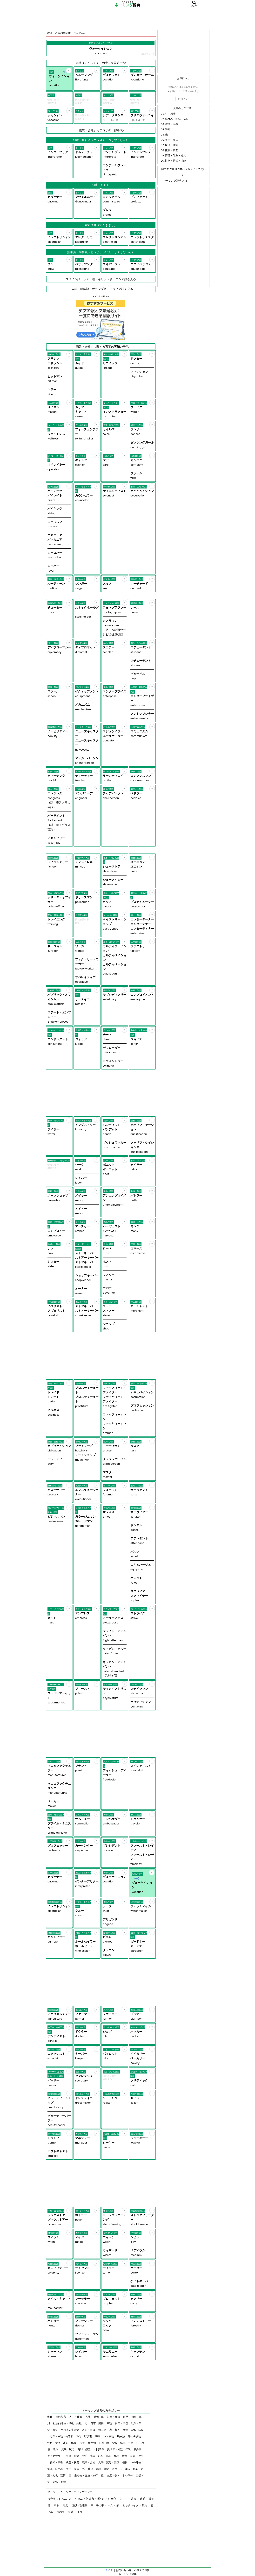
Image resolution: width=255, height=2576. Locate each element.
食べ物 (92, 2442)
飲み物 (102, 2429)
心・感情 (170, 113)
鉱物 (74, 2442)
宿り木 (124, 2498)
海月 (79, 2511)
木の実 (61, 2511)
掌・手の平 (97, 2505)
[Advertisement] (127, 18)
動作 (50, 2416)
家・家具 (114, 2429)
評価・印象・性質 (76, 2455)
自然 (126, 2416)
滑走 (65, 2505)
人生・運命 (76, 2416)
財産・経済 (114, 2416)
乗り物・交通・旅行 (86, 2475)
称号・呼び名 (84, 2436)
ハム (110, 2505)
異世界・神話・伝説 (119, 2449)
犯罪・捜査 (84, 2449)
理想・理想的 (80, 2505)
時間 (98, 2436)
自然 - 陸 (104, 2442)
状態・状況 (73, 2462)
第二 (80, 2498)
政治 (56, 2449)
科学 (64, 2481)
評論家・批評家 (95, 2498)
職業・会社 (89, 2462)
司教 (57, 2505)
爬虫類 (121, 2436)
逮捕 (143, 2498)
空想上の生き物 (70, 2429)
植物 (125, 2462)
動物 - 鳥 (99, 2416)
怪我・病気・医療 (133, 2429)
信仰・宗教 (56, 2462)
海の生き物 (134, 2436)
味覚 (133, 2455)
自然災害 (61, 2416)
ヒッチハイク (131, 2505)
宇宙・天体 (73, 2468)
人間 (88, 2416)
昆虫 (141, 2455)
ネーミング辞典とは (174, 180)
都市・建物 (97, 2423)
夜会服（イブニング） (61, 2498)
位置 (82, 2442)
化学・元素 (121, 2455)
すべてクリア (183, 99)
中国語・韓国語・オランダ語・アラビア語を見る (101, 289)
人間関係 (99, 2449)
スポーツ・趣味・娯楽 (125, 2468)
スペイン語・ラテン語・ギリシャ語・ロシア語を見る (101, 279)
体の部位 (136, 2462)
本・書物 (109, 2436)
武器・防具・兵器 (100, 2455)
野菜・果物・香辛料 (62, 2436)
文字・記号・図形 (109, 2462)
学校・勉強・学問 (123, 2442)
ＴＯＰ (109, 2570)
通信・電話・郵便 (98, 2468)
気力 (145, 2505)
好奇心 (112, 2498)
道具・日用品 (55, 2468)
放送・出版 (89, 2429)
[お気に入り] (69, 70)
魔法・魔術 (68, 2449)
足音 (134, 2498)
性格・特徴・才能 (58, 2442)
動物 (109, 2423)
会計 (71, 2511)
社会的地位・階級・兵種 (67, 2423)
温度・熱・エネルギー (120, 2475)
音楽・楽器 (121, 2423)
